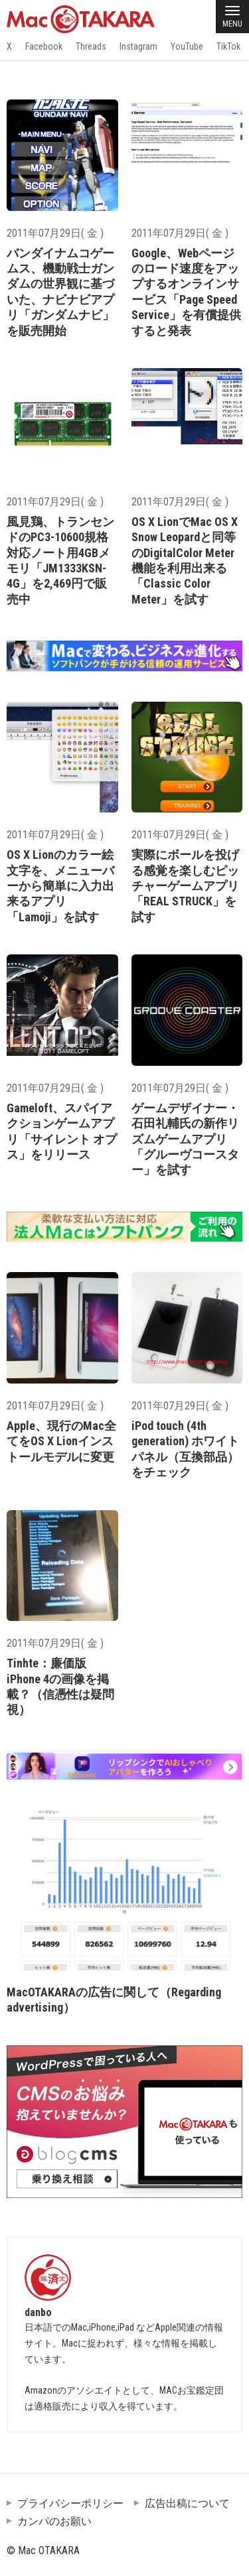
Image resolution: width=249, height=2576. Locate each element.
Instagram (138, 46)
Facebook (43, 46)
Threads (91, 46)
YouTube (187, 46)
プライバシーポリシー (70, 2503)
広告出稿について (187, 2503)
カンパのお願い (54, 2521)
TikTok (228, 46)
